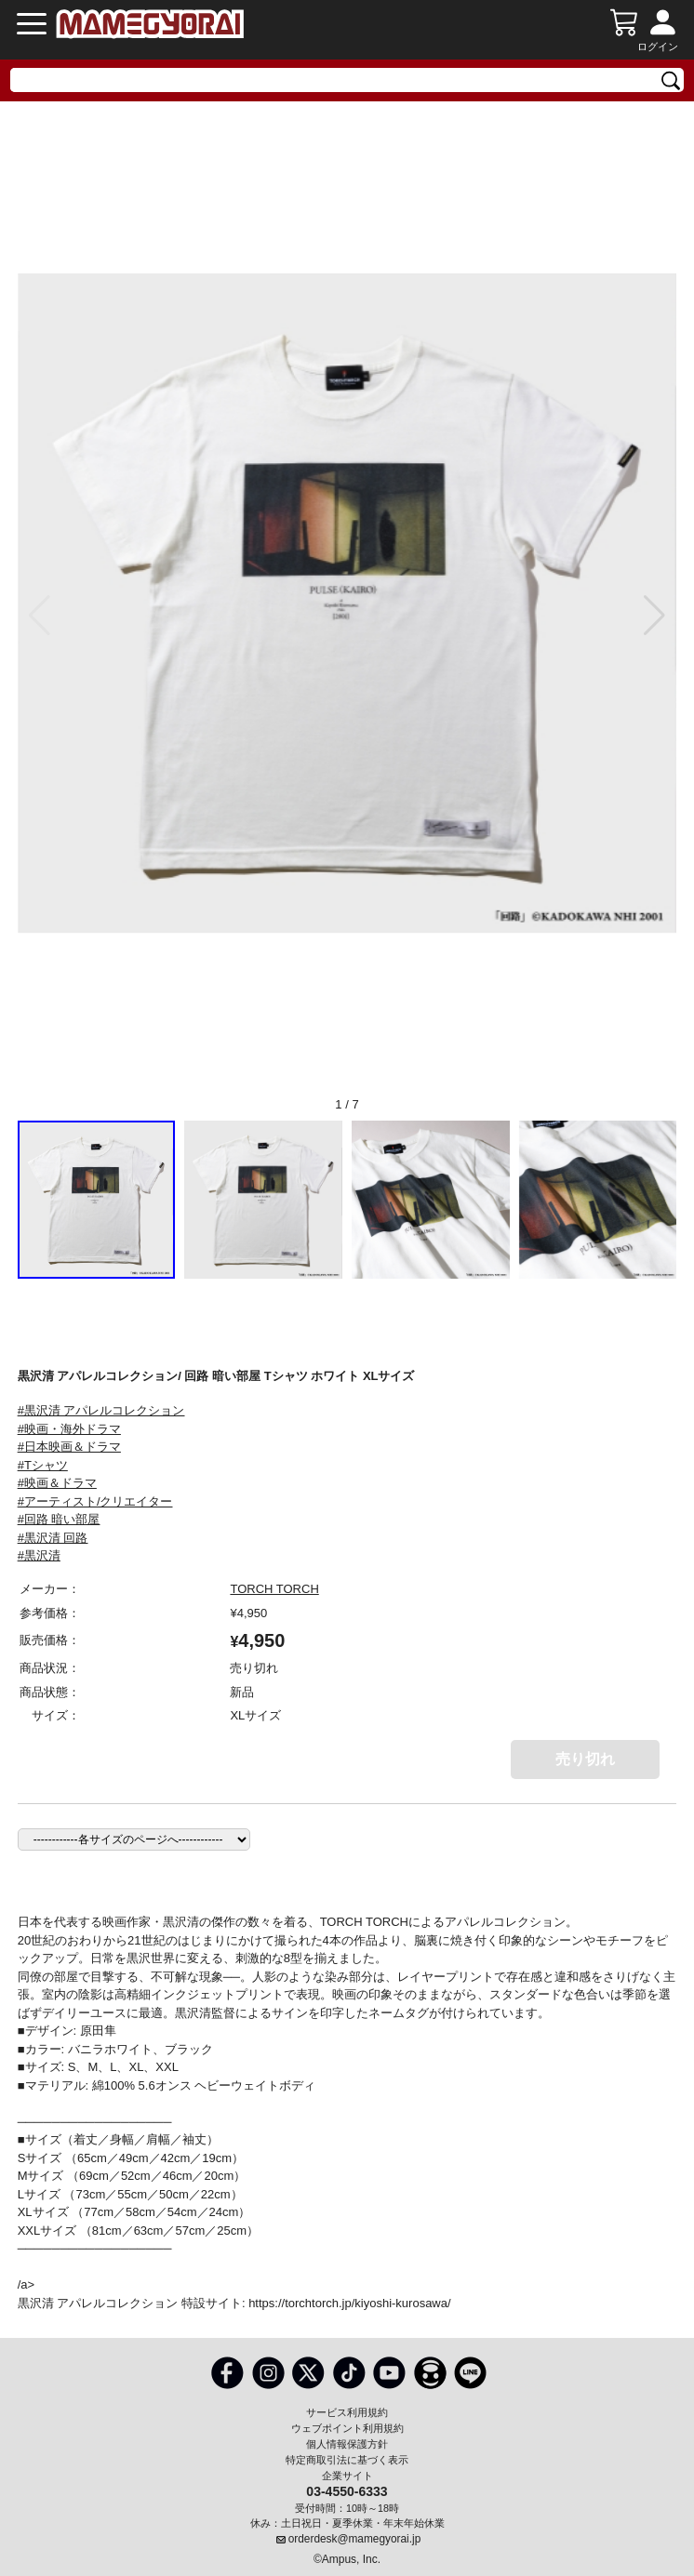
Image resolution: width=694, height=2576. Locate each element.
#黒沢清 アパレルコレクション (101, 1410)
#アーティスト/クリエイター (95, 1501)
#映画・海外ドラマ (69, 1429)
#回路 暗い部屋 (59, 1519)
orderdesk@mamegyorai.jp (354, 2538)
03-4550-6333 (346, 2490)
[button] (654, 615)
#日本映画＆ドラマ (69, 1447)
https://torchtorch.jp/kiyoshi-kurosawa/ (349, 2303)
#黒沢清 (39, 1555)
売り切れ (585, 1759)
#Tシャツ (43, 1465)
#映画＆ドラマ (57, 1483)
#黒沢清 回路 (53, 1538)
